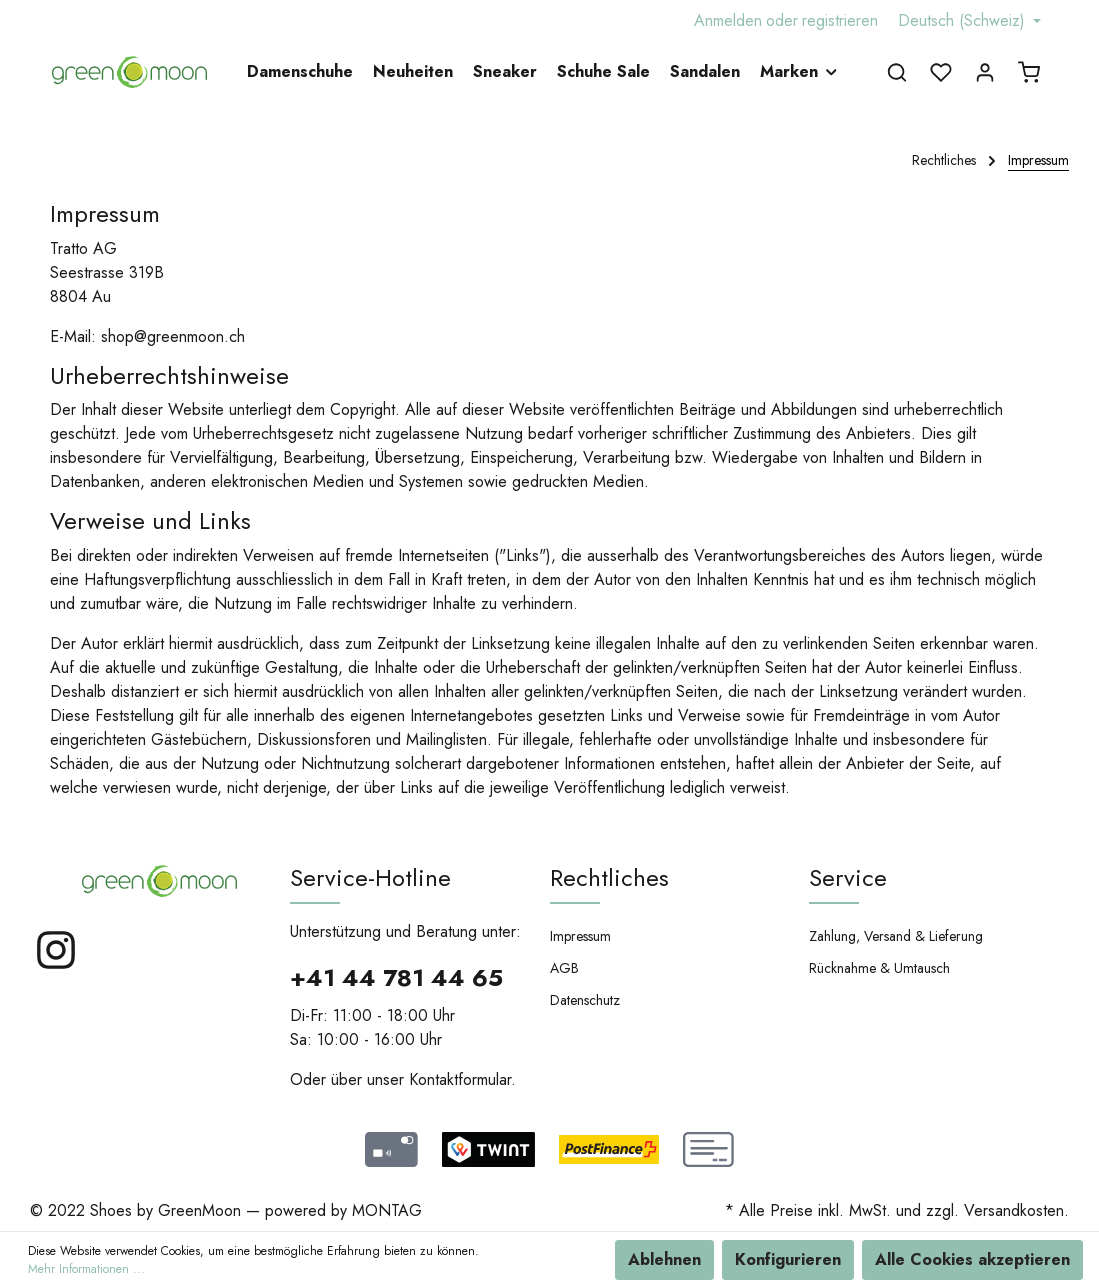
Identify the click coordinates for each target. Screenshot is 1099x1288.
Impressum (580, 936)
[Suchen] (897, 72)
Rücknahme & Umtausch (879, 968)
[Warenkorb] (1029, 72)
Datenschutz (585, 1000)
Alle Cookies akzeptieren (972, 1259)
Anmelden (728, 20)
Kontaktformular (460, 1079)
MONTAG (387, 1210)
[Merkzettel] (941, 72)
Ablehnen (664, 1259)
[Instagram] (56, 966)
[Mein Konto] (985, 72)
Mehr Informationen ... (86, 1269)
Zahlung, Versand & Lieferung (896, 936)
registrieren (840, 20)
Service (848, 877)
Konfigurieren (788, 1259)
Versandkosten (1014, 1210)
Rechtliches (609, 877)
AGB (564, 968)
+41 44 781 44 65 (396, 977)
